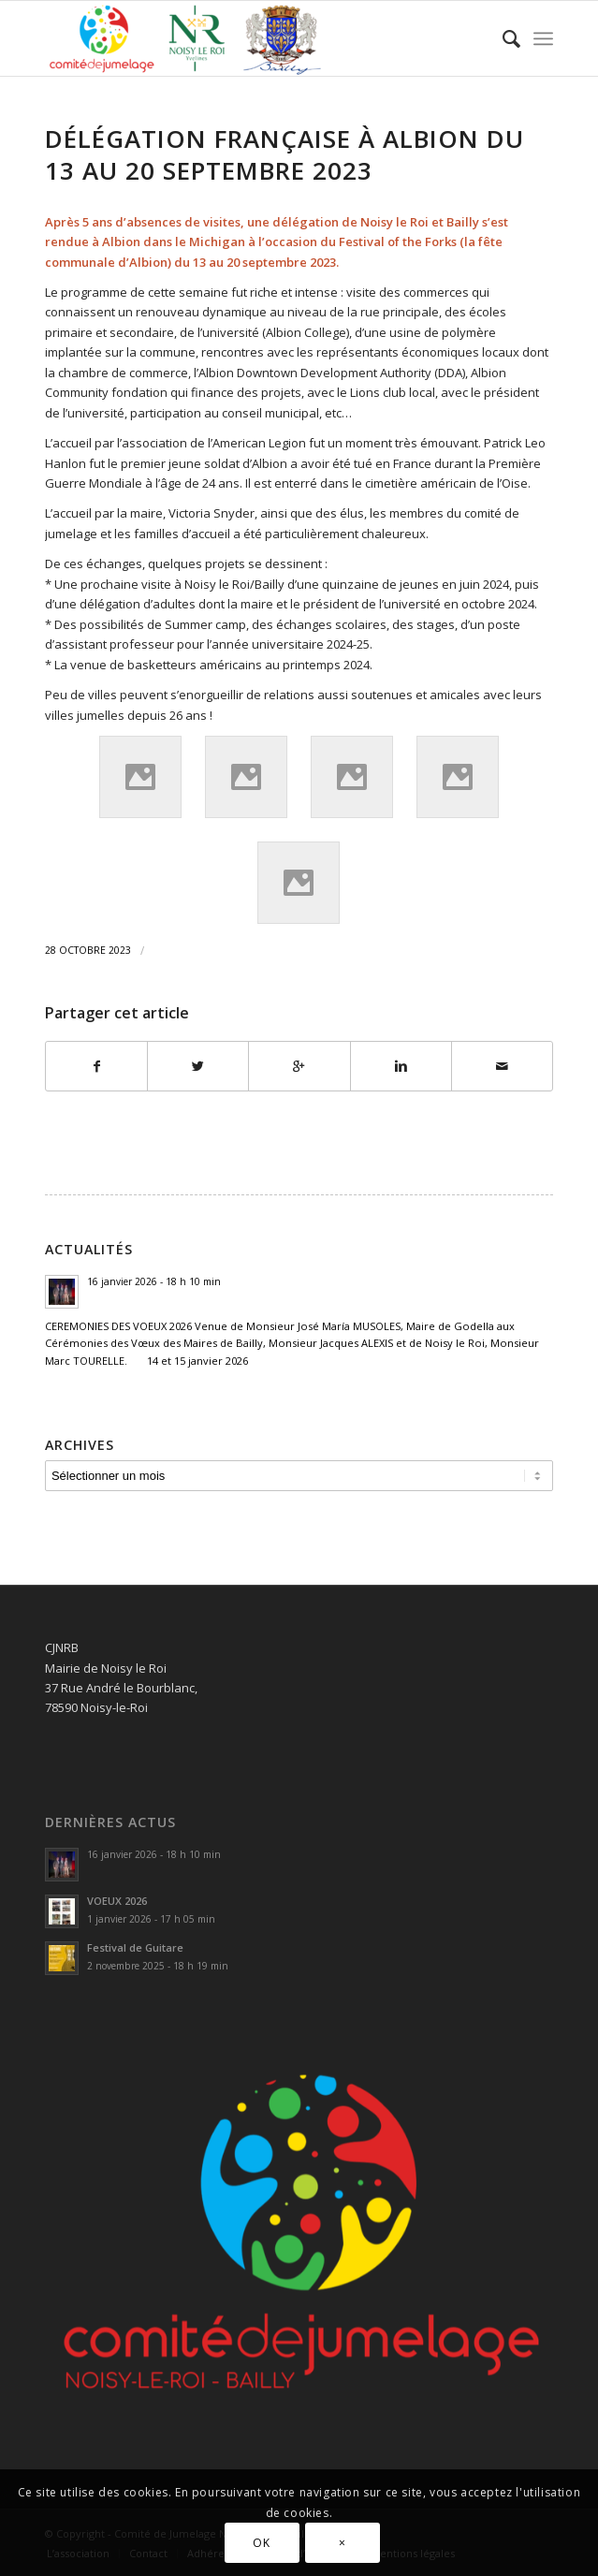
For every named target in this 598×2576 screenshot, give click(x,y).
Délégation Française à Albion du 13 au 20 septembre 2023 (284, 154)
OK (261, 2543)
